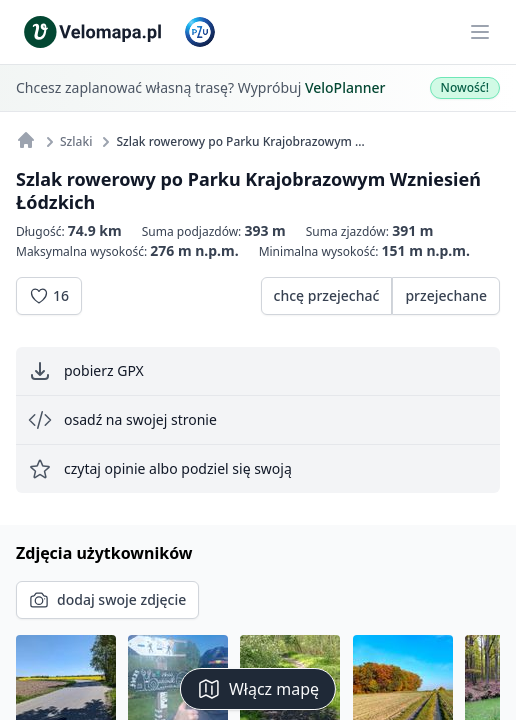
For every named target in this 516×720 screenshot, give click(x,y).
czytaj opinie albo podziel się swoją (160, 469)
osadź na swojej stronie (122, 420)
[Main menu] (480, 32)
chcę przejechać (327, 295)
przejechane (446, 295)
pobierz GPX (86, 371)
